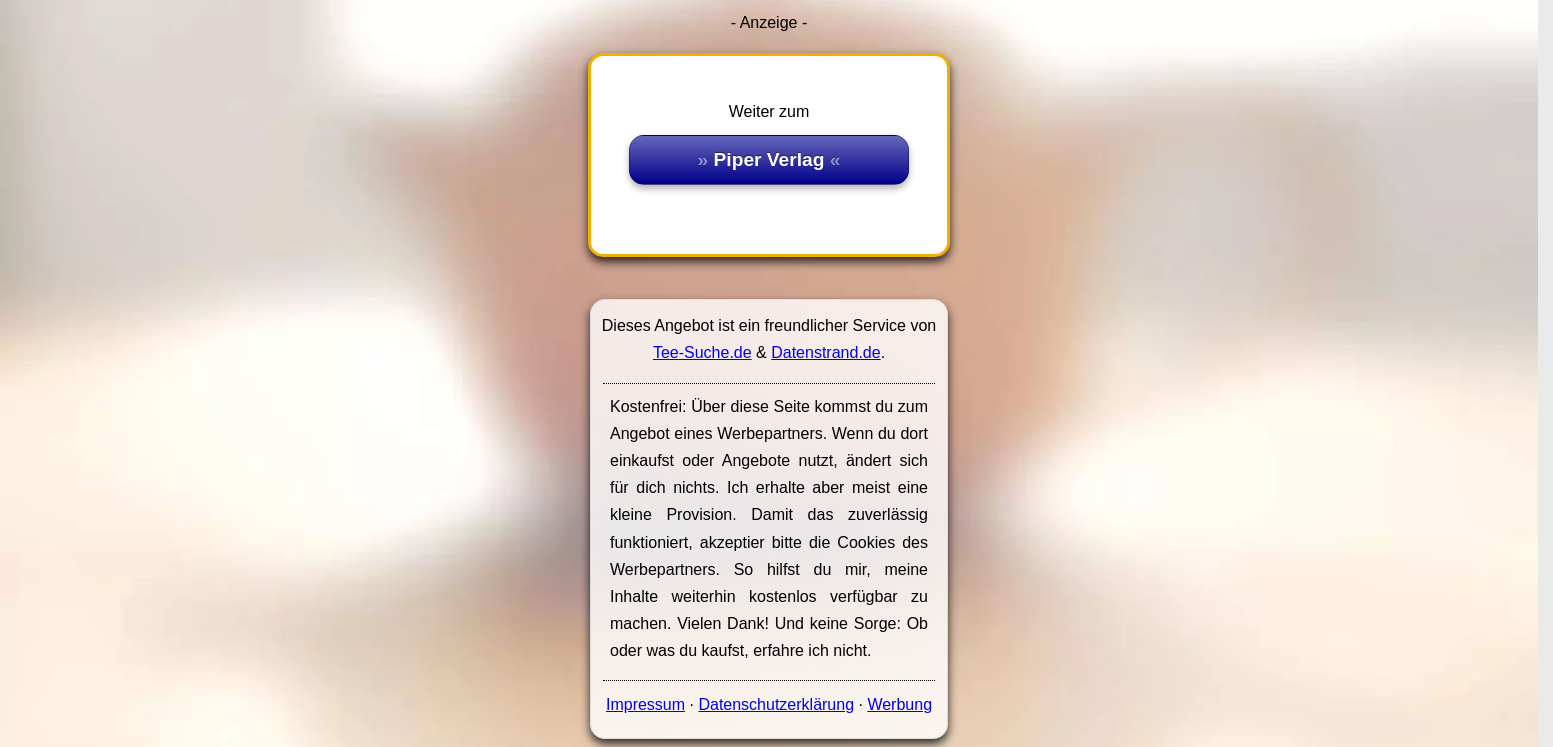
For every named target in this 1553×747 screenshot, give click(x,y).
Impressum (645, 704)
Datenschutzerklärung (776, 704)
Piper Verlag (769, 159)
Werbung (899, 704)
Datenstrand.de (825, 352)
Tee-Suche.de (702, 352)
